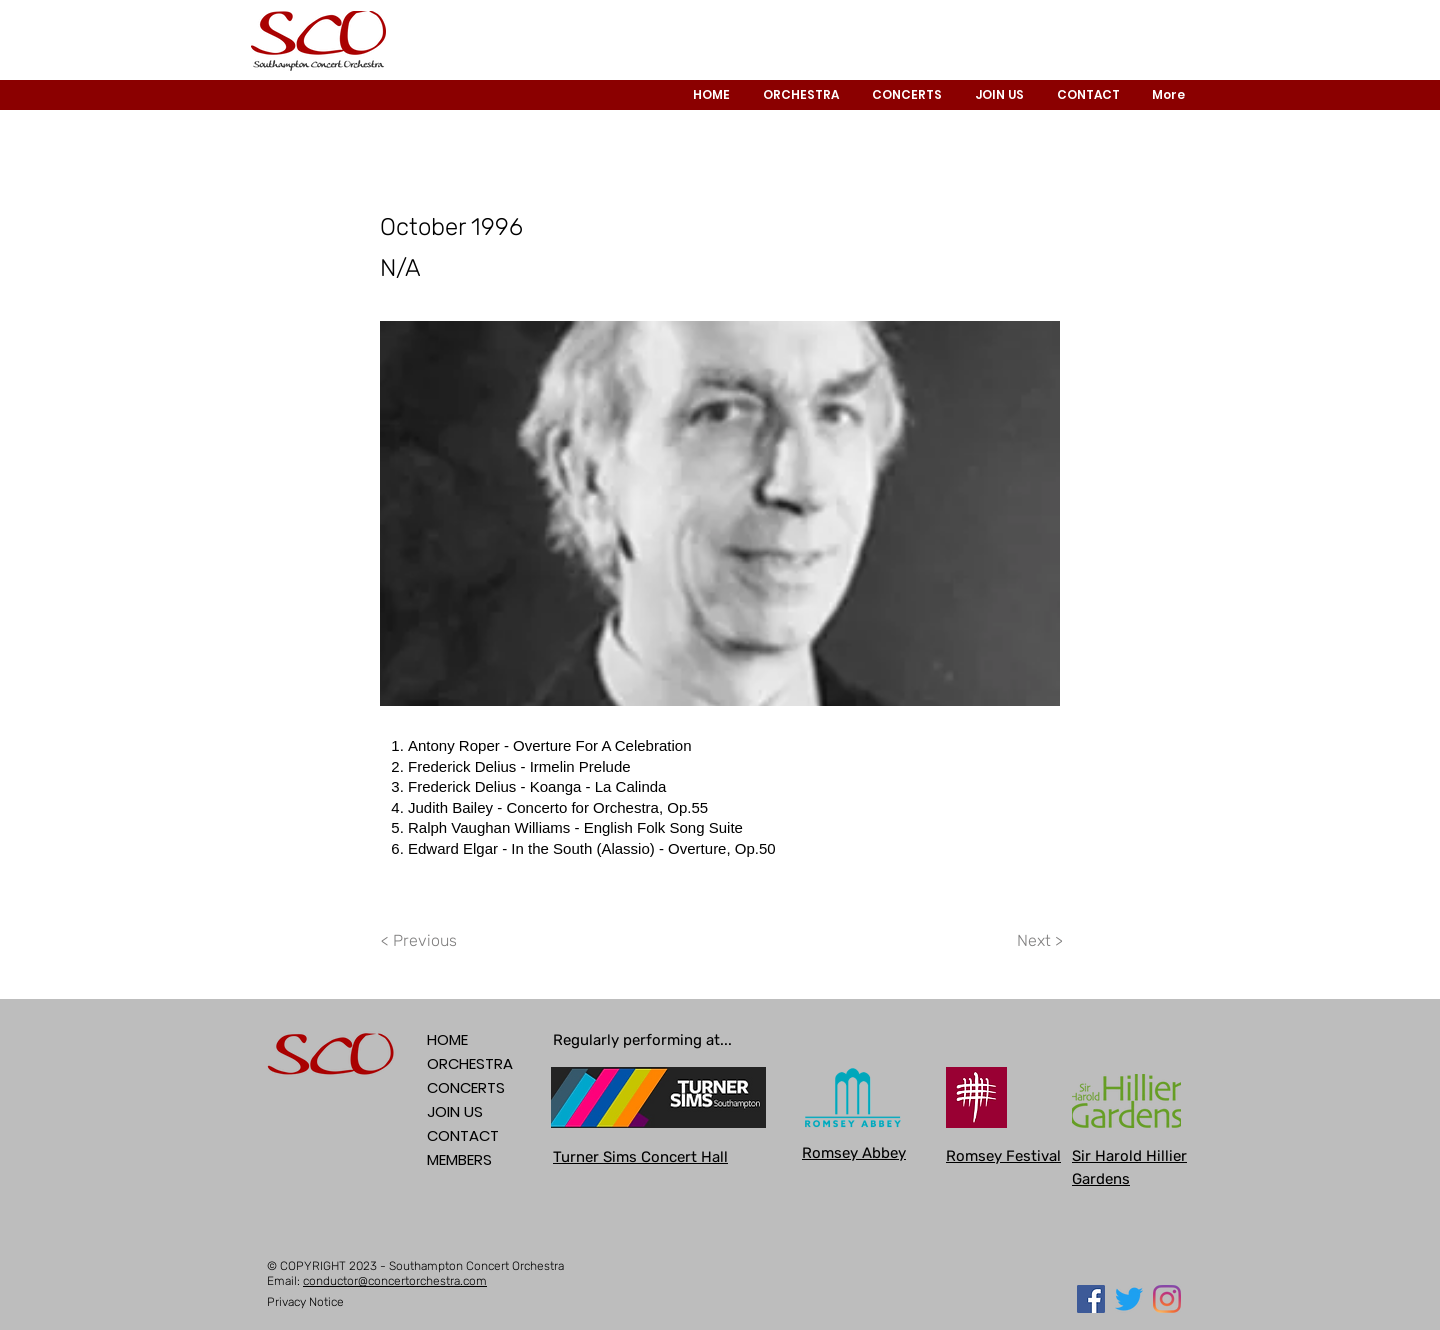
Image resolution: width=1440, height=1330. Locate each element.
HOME (447, 1039)
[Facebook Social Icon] (1091, 1299)
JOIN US (455, 1111)
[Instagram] (1167, 1299)
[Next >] (1039, 941)
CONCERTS (466, 1087)
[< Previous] (422, 941)
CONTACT (463, 1135)
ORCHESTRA (470, 1063)
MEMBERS (459, 1159)
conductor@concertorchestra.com (395, 1281)
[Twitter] (1129, 1299)
